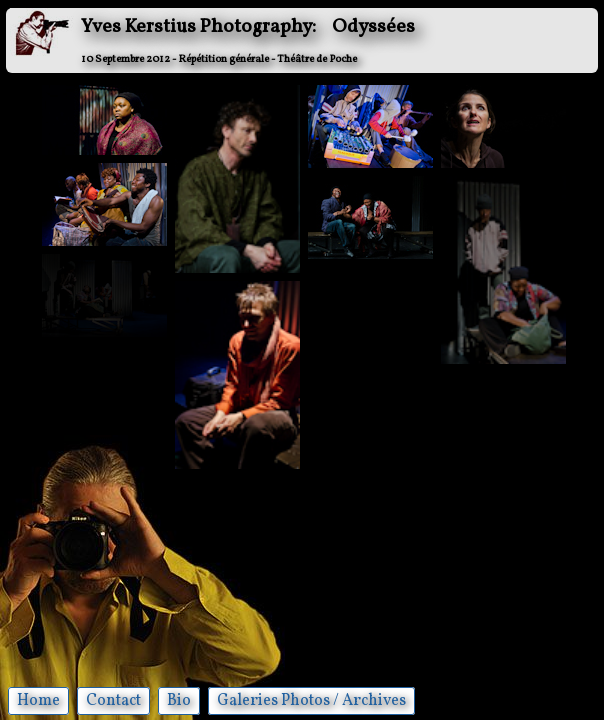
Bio (179, 701)
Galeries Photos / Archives (311, 701)
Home (38, 701)
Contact (113, 701)
